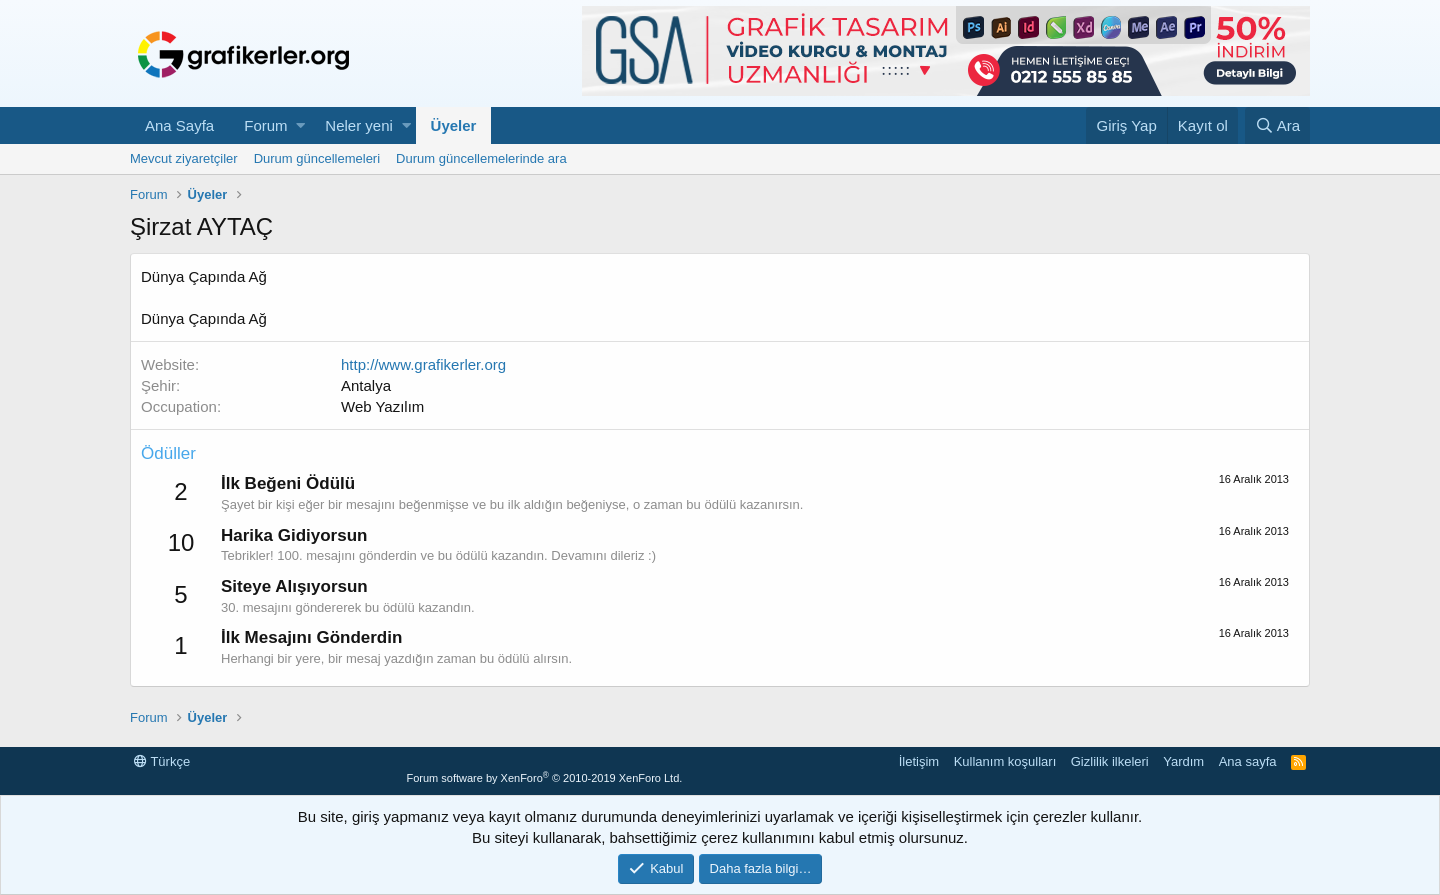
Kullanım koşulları (1005, 761)
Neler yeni (359, 125)
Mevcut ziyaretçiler (184, 158)
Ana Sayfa (179, 125)
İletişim (919, 761)
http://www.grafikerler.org (423, 364)
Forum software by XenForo (544, 778)
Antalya (366, 385)
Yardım (1183, 761)
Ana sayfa (1248, 761)
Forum (265, 125)
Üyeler (454, 125)
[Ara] (1277, 125)
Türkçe (162, 761)
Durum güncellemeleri (317, 158)
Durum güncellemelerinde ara (481, 158)
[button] (300, 125)
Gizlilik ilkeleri (1110, 761)
